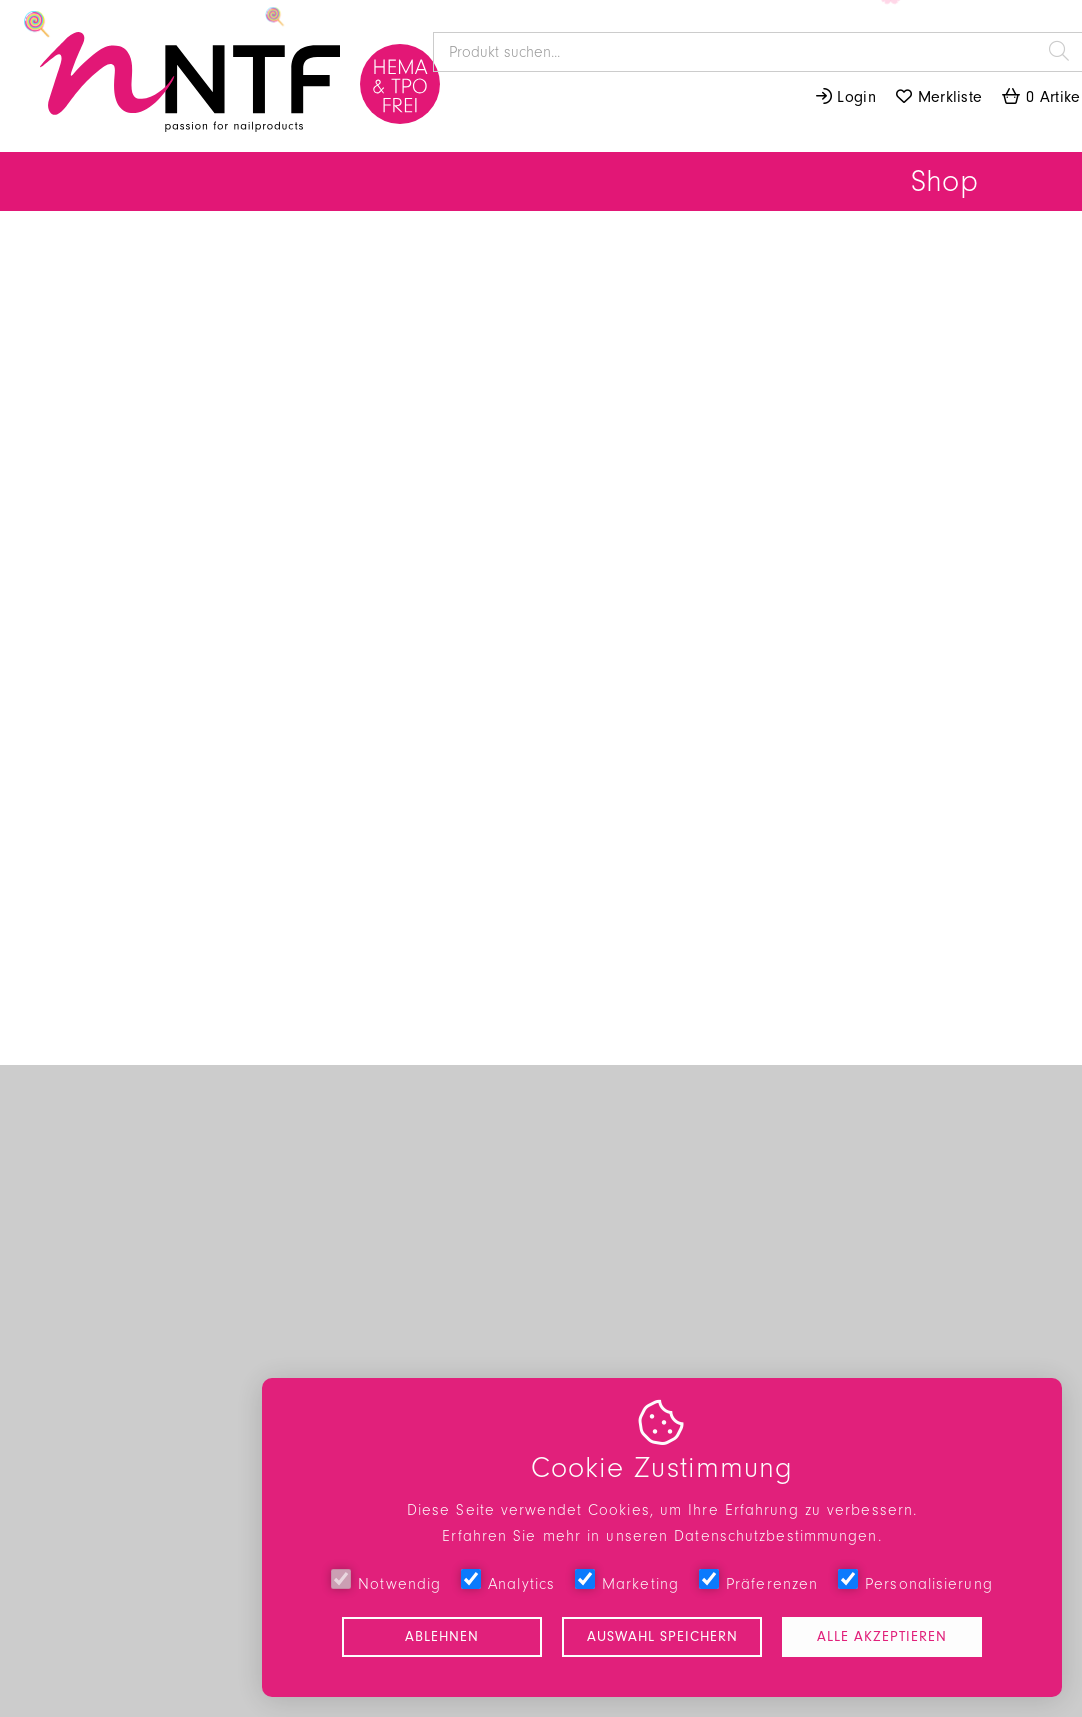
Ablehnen (442, 1637)
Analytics (508, 1581)
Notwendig (386, 1581)
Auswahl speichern (662, 1637)
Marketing (627, 1581)
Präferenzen (758, 1581)
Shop (944, 181)
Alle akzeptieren (882, 1637)
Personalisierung (915, 1581)
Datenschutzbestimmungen (775, 1536)
